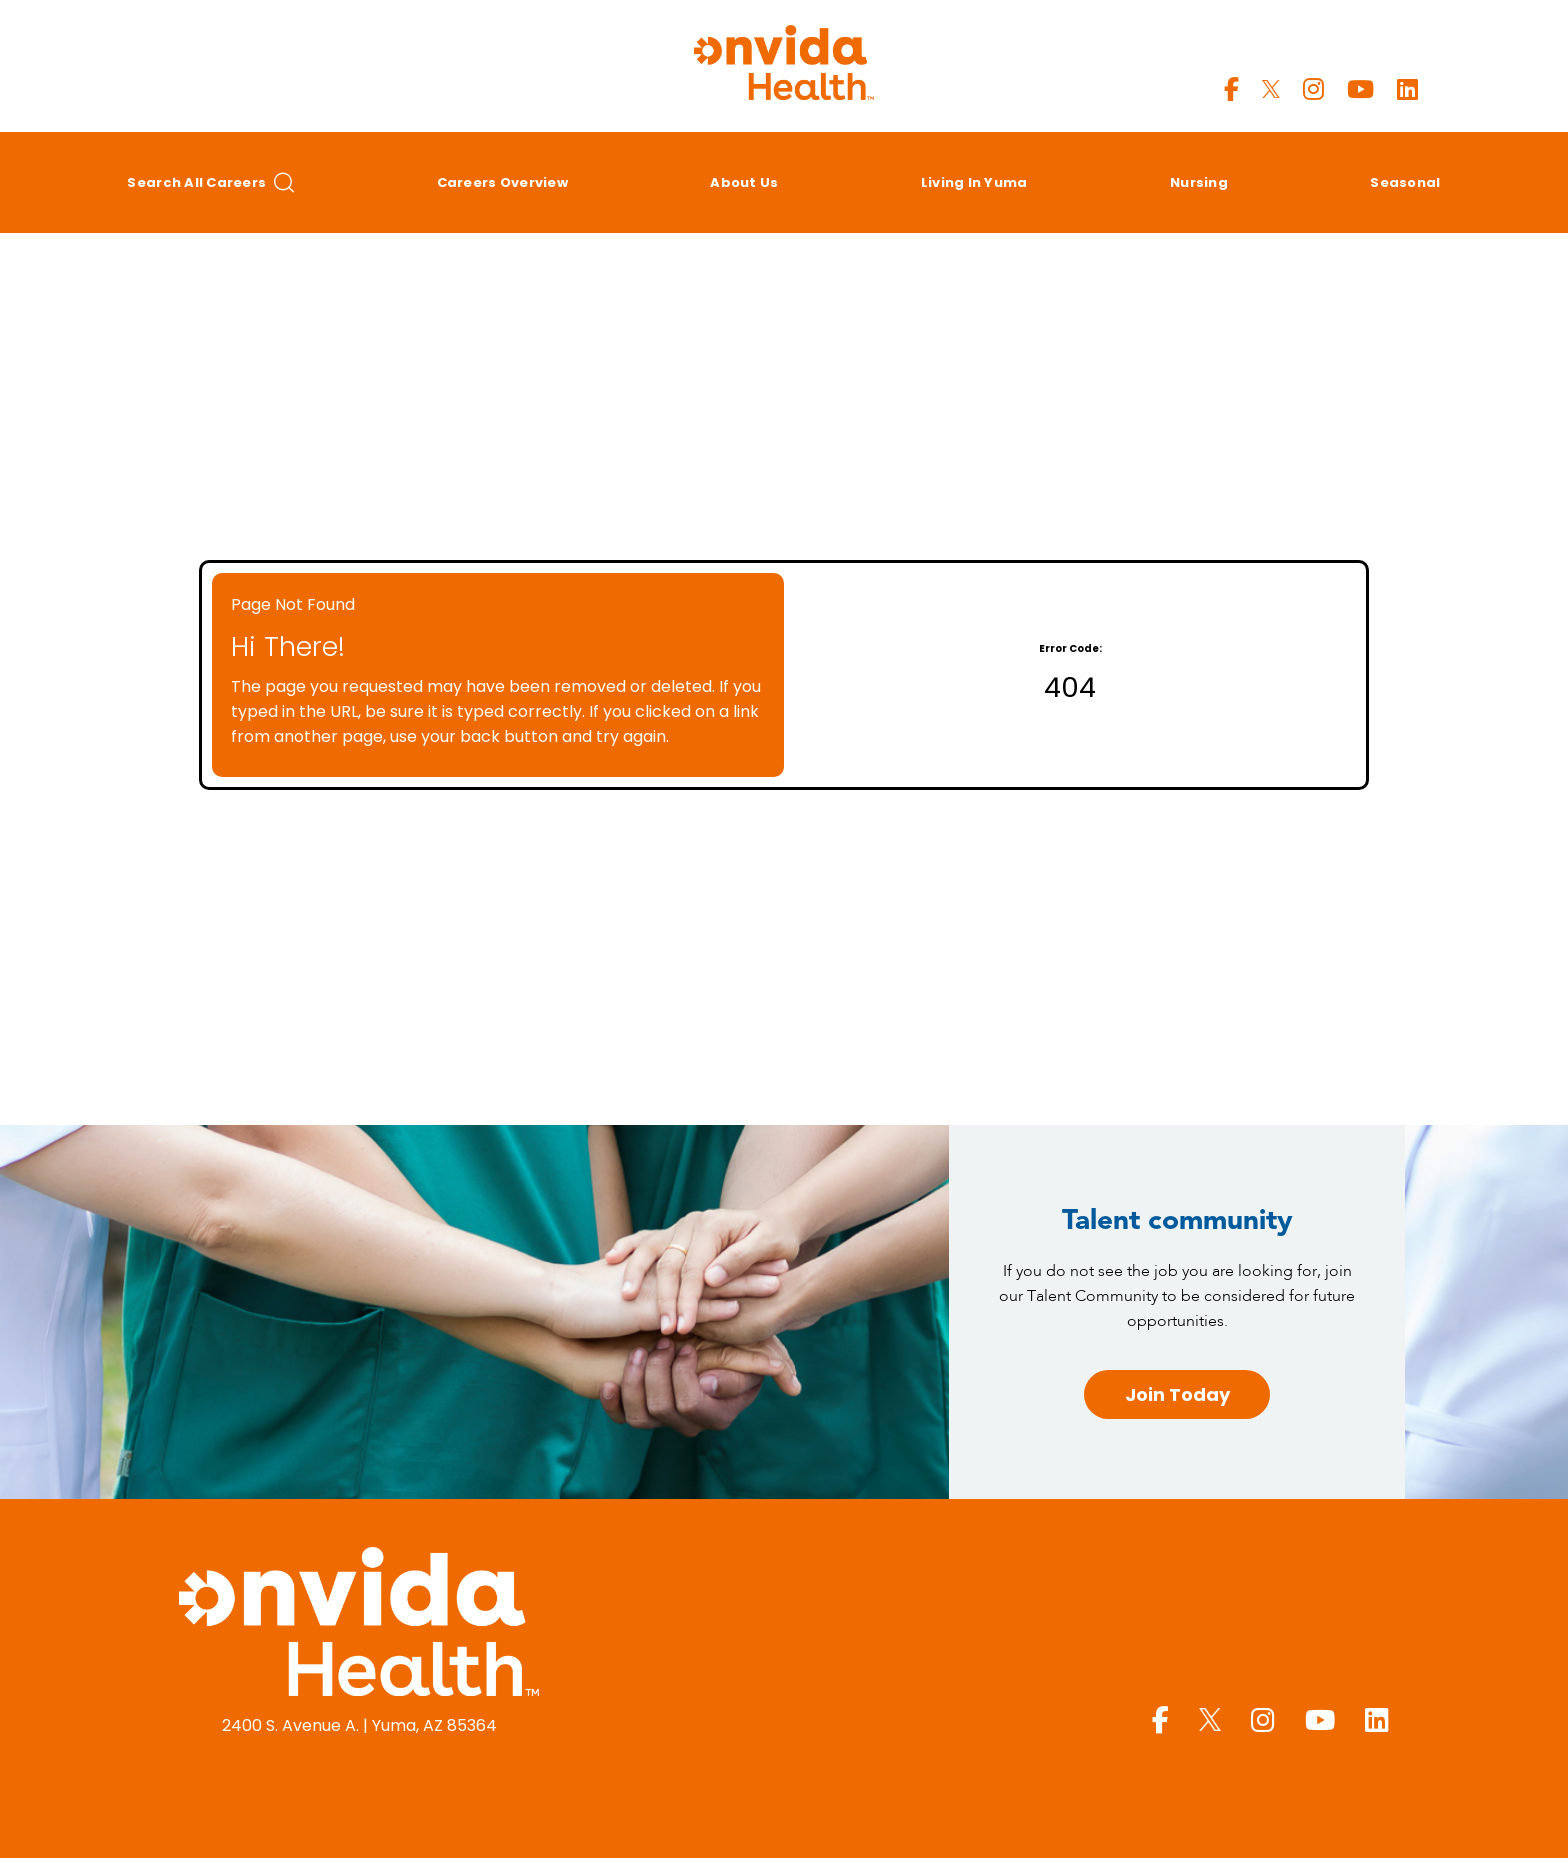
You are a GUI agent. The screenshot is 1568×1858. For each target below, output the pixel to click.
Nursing (1199, 182)
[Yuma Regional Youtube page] (1360, 89)
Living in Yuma (974, 182)
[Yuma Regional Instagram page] (1313, 89)
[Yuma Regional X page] (1271, 89)
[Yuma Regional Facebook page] (1231, 89)
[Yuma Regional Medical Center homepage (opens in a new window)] (359, 1625)
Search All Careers (210, 182)
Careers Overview (502, 182)
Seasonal (1405, 182)
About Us (744, 182)
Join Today (1177, 1394)
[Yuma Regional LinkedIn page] (1407, 89)
